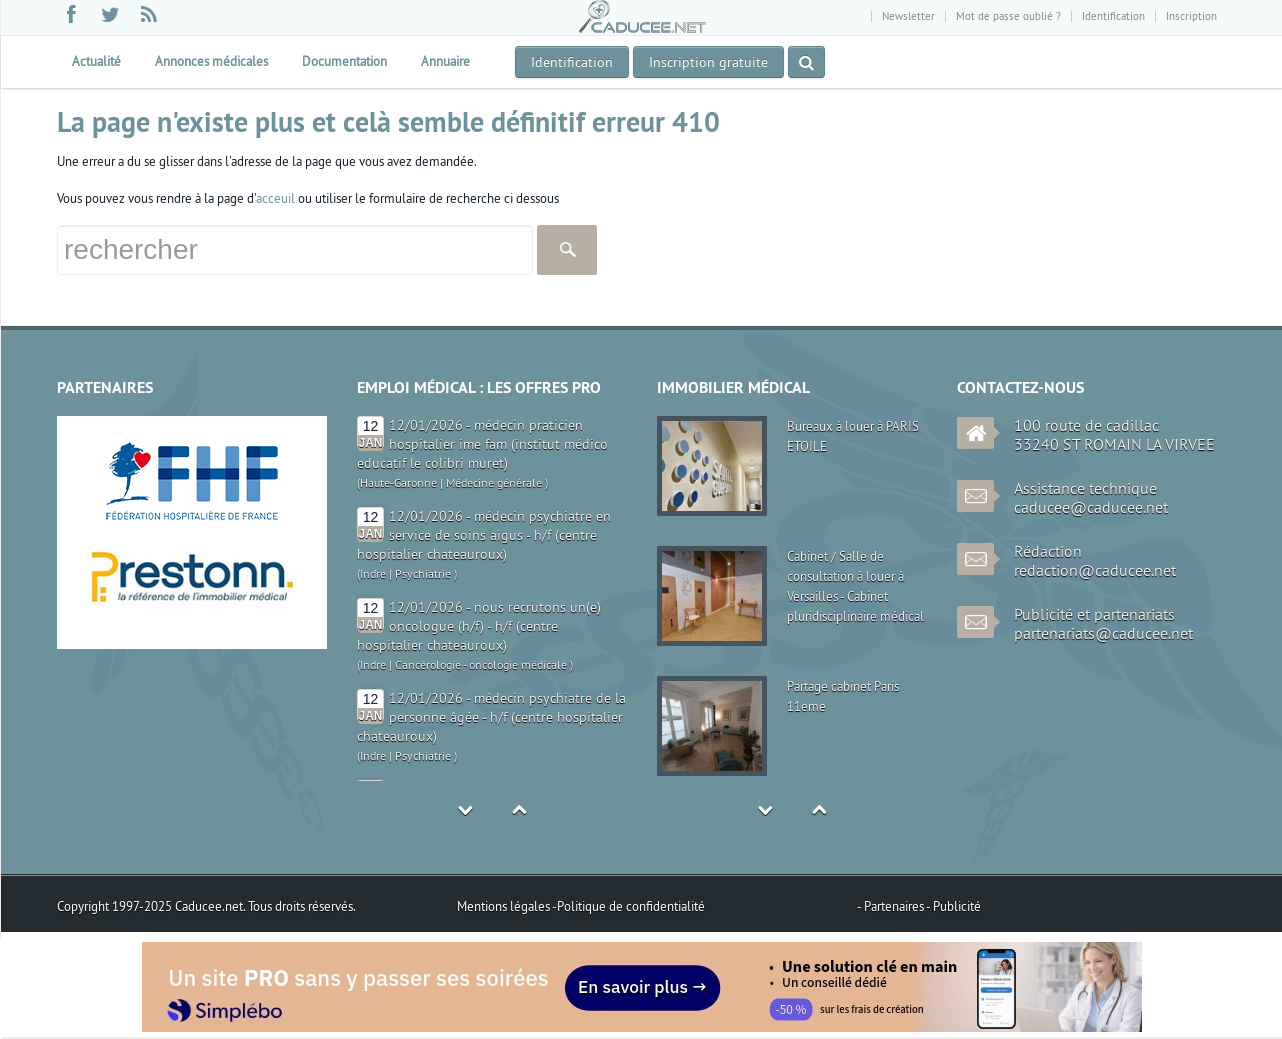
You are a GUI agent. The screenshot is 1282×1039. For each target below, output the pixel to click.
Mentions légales (504, 906)
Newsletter (908, 16)
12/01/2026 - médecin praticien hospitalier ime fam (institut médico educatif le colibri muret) (482, 444)
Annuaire (445, 61)
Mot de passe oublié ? (1008, 16)
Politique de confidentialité (631, 906)
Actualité (96, 61)
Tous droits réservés (300, 906)
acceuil (275, 198)
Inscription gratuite (708, 62)
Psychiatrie (423, 573)
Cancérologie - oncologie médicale (481, 664)
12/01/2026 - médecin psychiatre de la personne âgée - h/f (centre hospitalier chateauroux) (491, 717)
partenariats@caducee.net (1103, 633)
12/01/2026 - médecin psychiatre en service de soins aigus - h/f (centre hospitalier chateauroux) (484, 535)
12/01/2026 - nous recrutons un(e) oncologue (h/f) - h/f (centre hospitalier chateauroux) (479, 626)
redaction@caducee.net (1095, 570)
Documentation (344, 61)
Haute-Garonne (398, 482)
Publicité (957, 906)
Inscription (1191, 16)
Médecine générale (494, 482)
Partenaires (895, 906)
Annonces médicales (211, 61)
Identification (1113, 16)
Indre (373, 573)
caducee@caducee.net (1091, 507)
